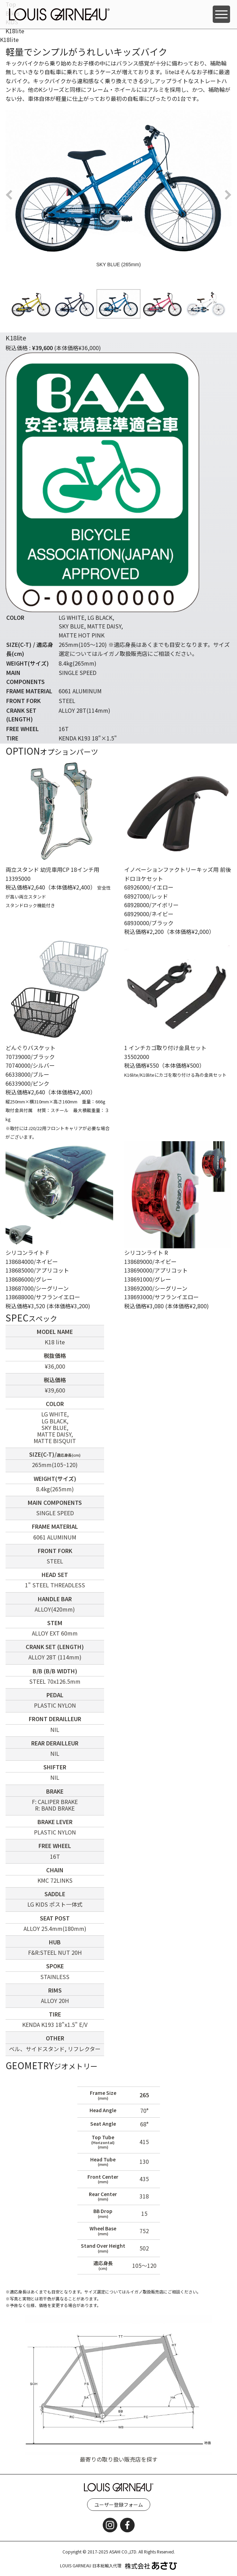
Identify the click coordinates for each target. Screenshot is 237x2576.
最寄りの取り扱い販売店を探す (119, 2459)
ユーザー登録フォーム (118, 2504)
